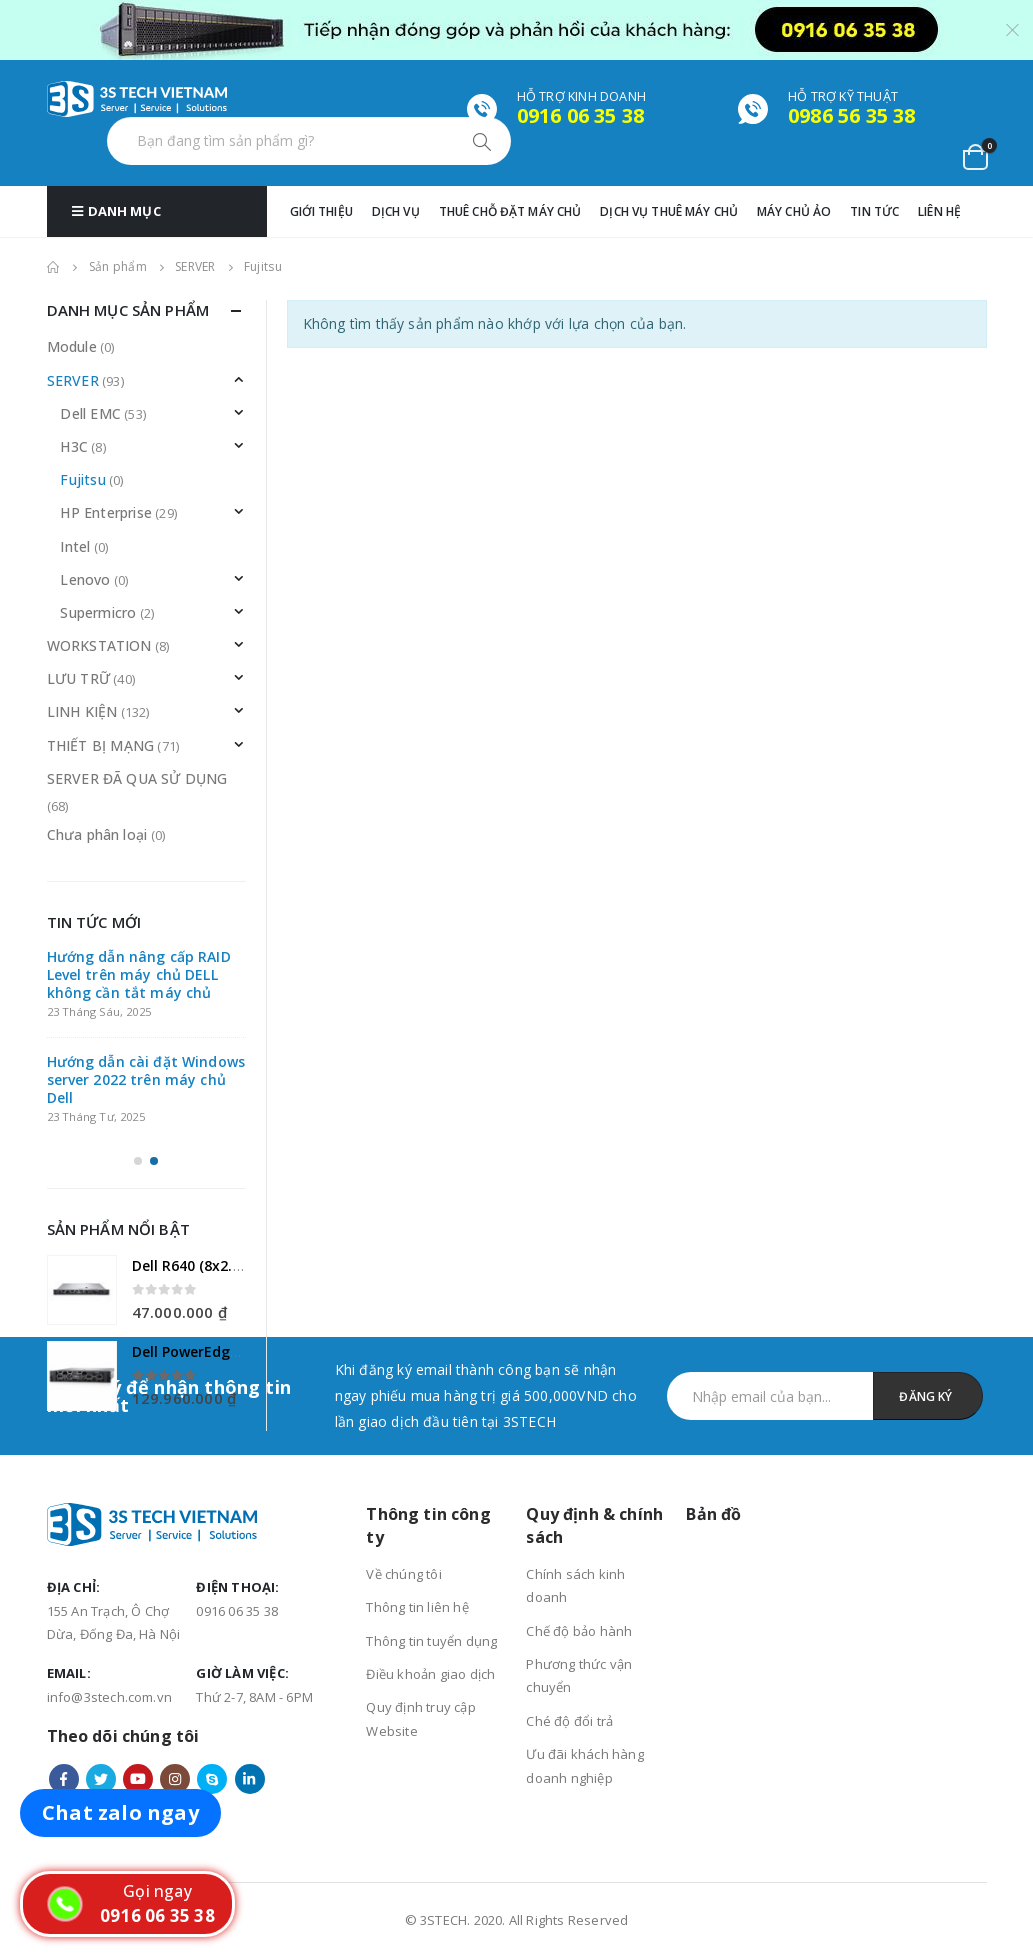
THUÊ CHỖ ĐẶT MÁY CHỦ (510, 211)
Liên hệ (939, 211)
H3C (74, 446)
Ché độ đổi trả (569, 1721)
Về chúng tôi (403, 1574)
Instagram (175, 1779)
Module (72, 346)
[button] (138, 1161)
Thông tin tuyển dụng (431, 1641)
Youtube (138, 1779)
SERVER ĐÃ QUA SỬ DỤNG (137, 778)
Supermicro (98, 612)
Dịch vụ (396, 211)
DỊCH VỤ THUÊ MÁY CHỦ (669, 211)
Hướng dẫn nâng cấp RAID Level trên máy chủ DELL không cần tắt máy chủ (139, 974)
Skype (212, 1779)
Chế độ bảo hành (579, 1631)
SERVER (73, 380)
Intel (75, 546)
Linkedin (250, 1779)
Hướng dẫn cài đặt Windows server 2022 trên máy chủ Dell (146, 1079)
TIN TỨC (874, 211)
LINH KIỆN (82, 711)
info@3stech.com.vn (110, 1697)
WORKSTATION (99, 645)
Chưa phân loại (97, 834)
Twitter (101, 1779)
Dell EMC (90, 413)
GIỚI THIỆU (321, 211)
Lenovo (85, 579)
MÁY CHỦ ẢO (794, 211)
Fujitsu (82, 479)
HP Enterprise (106, 512)
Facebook (64, 1779)
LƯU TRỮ (78, 678)
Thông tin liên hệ (417, 1607)
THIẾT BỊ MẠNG (101, 745)
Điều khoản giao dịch (430, 1674)
